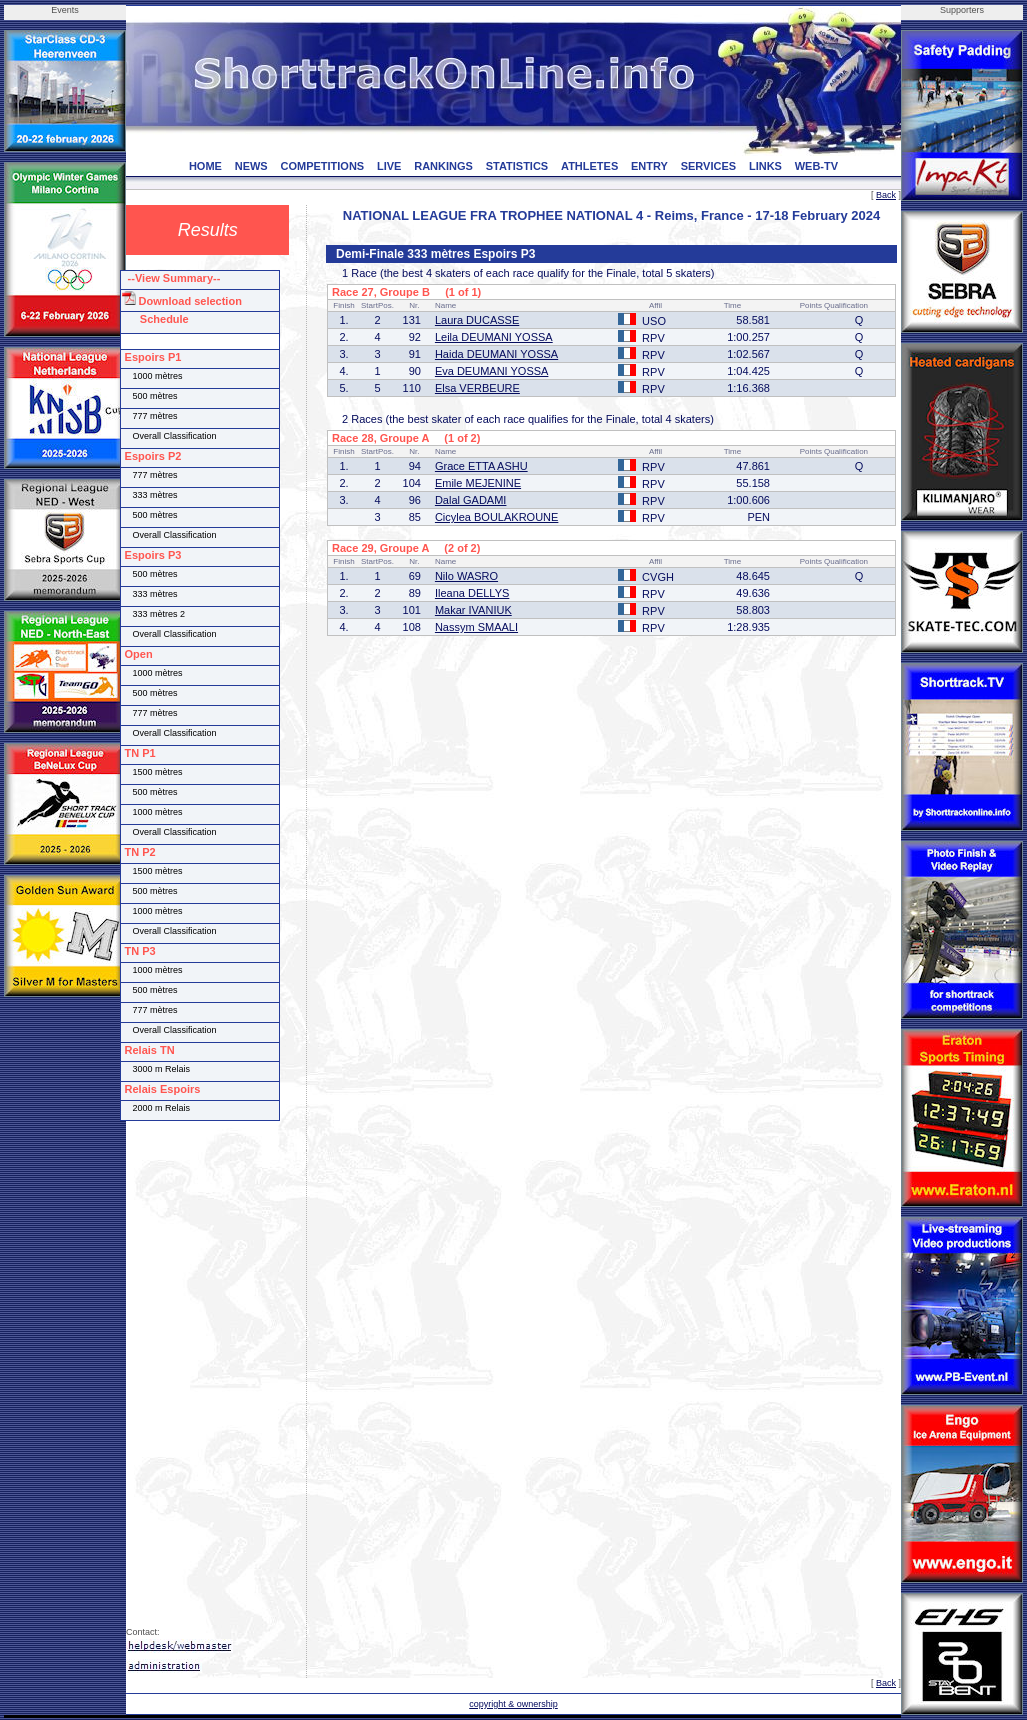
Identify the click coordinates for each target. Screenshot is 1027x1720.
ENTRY (649, 166)
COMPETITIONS (322, 166)
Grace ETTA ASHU (481, 466)
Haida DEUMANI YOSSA (496, 354)
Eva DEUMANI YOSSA (492, 371)
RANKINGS (443, 166)
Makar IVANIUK (473, 610)
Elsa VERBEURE (477, 388)
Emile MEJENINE (478, 483)
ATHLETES (589, 166)
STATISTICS (517, 166)
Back (886, 195)
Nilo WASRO (466, 576)
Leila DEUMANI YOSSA (494, 337)
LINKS (765, 166)
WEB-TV (816, 166)
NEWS (251, 166)
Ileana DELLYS (472, 593)
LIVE (389, 166)
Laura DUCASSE (477, 320)
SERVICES (708, 166)
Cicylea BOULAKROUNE (496, 517)
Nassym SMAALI (476, 627)
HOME (205, 166)
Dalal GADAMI (471, 500)
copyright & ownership (513, 1704)
